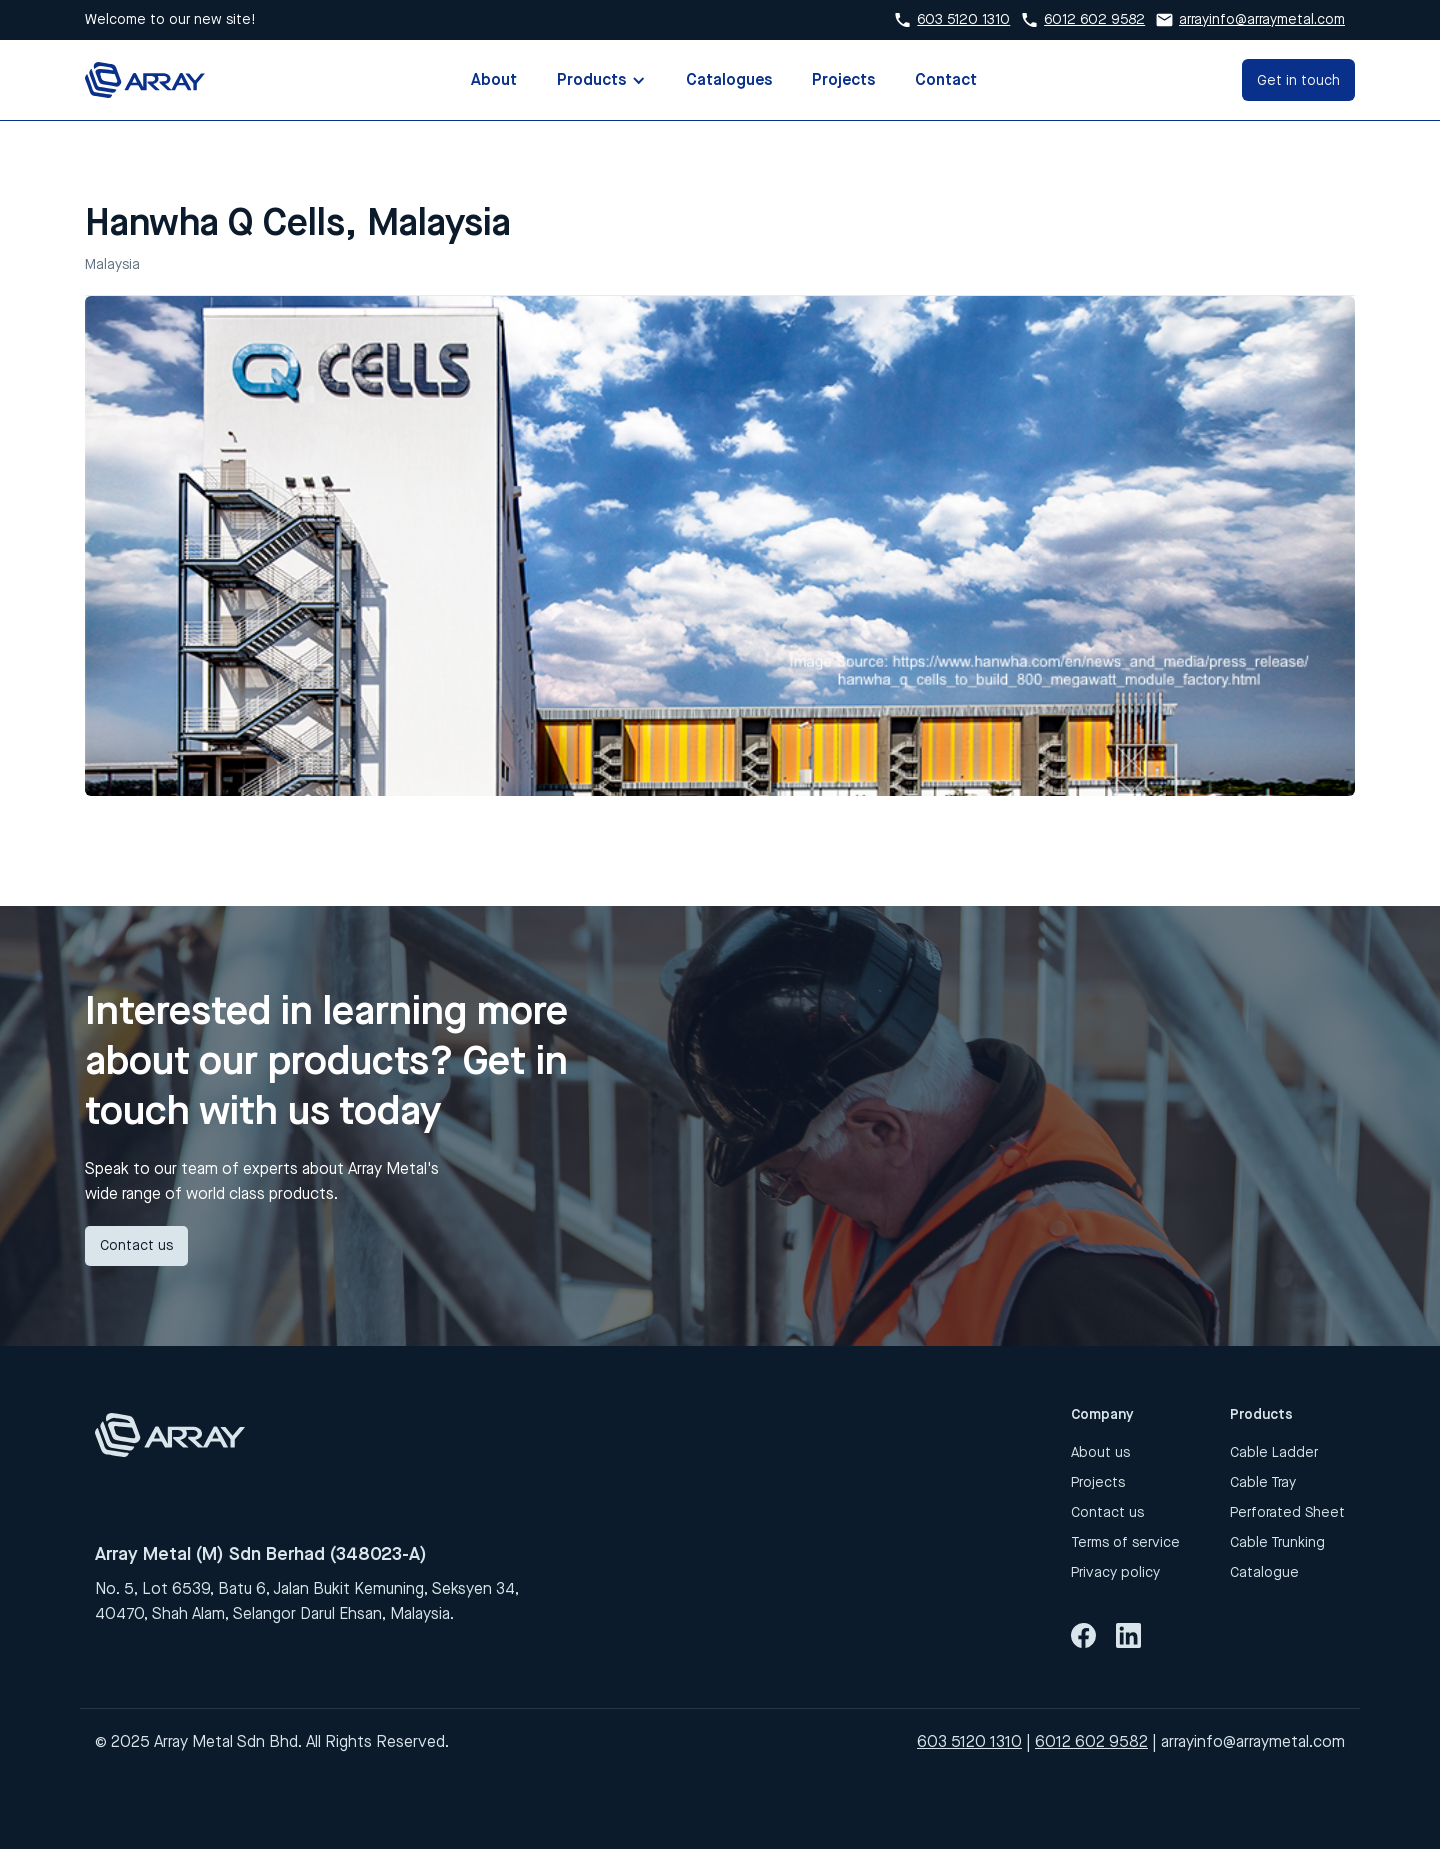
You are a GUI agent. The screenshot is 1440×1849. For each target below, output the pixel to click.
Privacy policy (1115, 1572)
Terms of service (1125, 1542)
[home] (145, 79)
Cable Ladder (1274, 1452)
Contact (946, 79)
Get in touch (1298, 80)
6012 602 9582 (1094, 19)
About (494, 79)
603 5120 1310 (963, 19)
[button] (601, 80)
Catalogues (729, 79)
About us (1100, 1452)
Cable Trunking (1277, 1542)
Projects (843, 79)
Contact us (136, 1245)
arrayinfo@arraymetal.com (1262, 19)
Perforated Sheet (1287, 1512)
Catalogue (1264, 1572)
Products (591, 79)
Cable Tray (1263, 1482)
